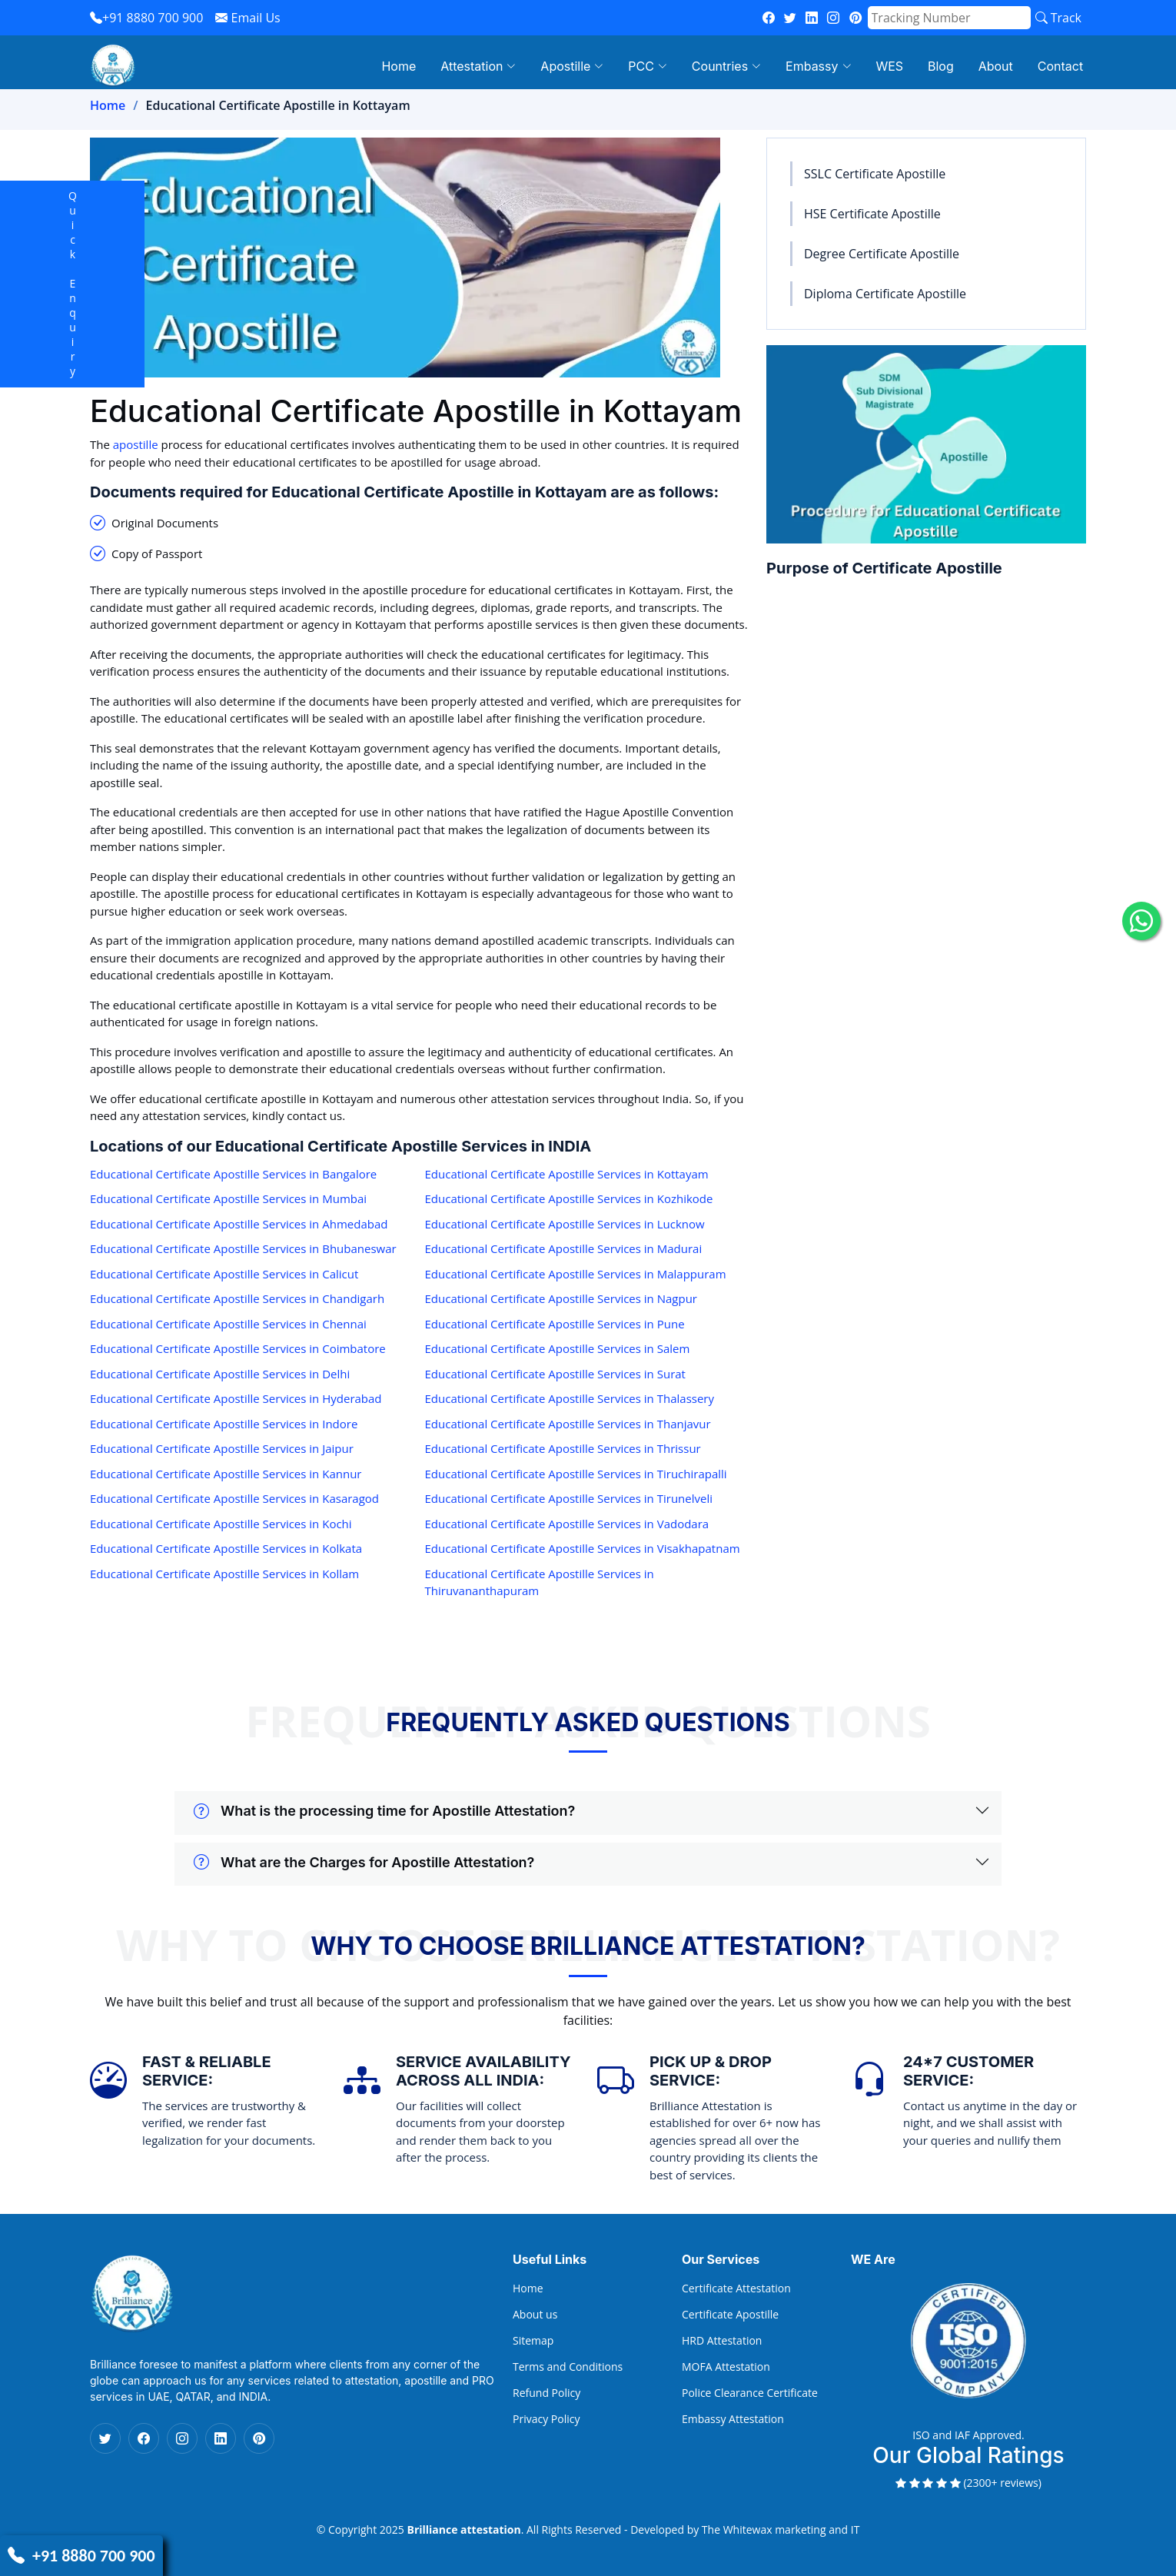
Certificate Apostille (730, 2314)
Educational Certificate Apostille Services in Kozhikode (569, 1198)
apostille (135, 444)
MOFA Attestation (726, 2367)
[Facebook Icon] (143, 2438)
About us (535, 2314)
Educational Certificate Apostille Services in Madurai (564, 1248)
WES (897, 66)
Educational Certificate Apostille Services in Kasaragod (234, 1498)
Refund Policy (546, 2393)
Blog (947, 66)
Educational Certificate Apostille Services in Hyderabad (236, 1398)
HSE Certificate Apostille (872, 213)
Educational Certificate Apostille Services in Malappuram (575, 1273)
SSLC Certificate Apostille (874, 173)
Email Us (247, 17)
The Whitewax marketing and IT (781, 2529)
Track (1058, 17)
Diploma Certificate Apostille (885, 293)
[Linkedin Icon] (220, 2438)
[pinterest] (855, 17)
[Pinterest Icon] (259, 2438)
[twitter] (790, 17)
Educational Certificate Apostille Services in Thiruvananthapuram (539, 1582)
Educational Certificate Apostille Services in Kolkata (226, 1548)
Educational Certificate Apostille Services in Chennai (228, 1323)
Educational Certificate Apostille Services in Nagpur (561, 1298)
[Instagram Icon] (182, 2438)
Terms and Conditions (568, 2367)
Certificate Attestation (736, 2288)
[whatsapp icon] (1141, 921)
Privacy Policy (546, 2419)
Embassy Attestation (733, 2419)
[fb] (768, 17)
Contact (1063, 66)
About (999, 66)
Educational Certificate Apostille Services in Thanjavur (568, 1423)
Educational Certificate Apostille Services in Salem (557, 1348)
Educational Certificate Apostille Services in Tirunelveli (569, 1498)
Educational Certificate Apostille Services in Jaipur (222, 1448)
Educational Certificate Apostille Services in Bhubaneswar (243, 1248)
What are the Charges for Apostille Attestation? (364, 1862)
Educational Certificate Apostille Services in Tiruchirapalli (576, 1473)
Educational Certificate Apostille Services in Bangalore (233, 1174)
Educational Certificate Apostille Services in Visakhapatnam (582, 1548)
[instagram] (833, 17)
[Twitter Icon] (105, 2438)
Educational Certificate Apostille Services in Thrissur (563, 1448)
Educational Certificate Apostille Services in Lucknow (565, 1223)
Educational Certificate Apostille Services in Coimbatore (238, 1348)
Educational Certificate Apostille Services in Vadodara (567, 1523)
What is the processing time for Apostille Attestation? (384, 1811)
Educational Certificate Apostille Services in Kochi (221, 1523)
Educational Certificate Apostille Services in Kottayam (567, 1174)
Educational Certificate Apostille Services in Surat (555, 1373)
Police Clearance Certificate (750, 2393)
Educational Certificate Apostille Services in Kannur (225, 1473)
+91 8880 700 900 (146, 17)
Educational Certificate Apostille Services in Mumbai (228, 1198)
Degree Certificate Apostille (881, 253)
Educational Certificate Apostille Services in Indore (223, 1423)
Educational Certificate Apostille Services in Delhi (220, 1373)
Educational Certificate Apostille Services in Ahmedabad (238, 1223)
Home (415, 66)
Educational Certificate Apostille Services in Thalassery (570, 1398)
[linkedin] (812, 17)
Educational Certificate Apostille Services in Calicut (224, 1273)
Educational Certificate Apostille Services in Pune (555, 1323)
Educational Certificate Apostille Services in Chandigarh (237, 1298)
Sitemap (533, 2340)
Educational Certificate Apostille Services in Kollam (224, 1573)
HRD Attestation (722, 2340)
